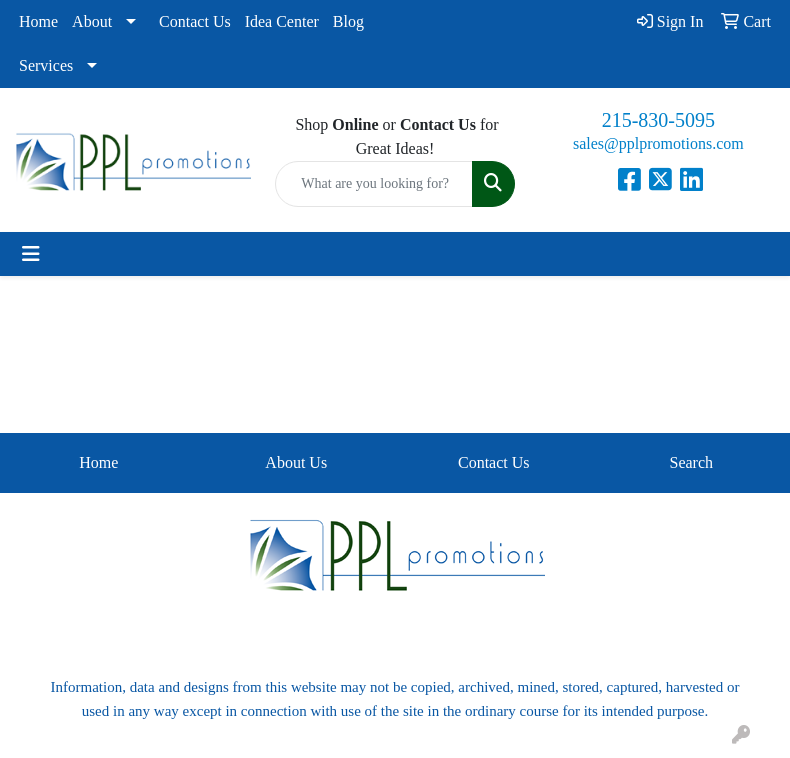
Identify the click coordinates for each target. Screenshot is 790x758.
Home (38, 21)
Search (691, 462)
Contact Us (195, 21)
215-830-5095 (658, 120)
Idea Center (282, 21)
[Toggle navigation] (31, 254)
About (92, 21)
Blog (348, 21)
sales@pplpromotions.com (658, 143)
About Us (296, 462)
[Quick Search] (373, 184)
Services (46, 65)
